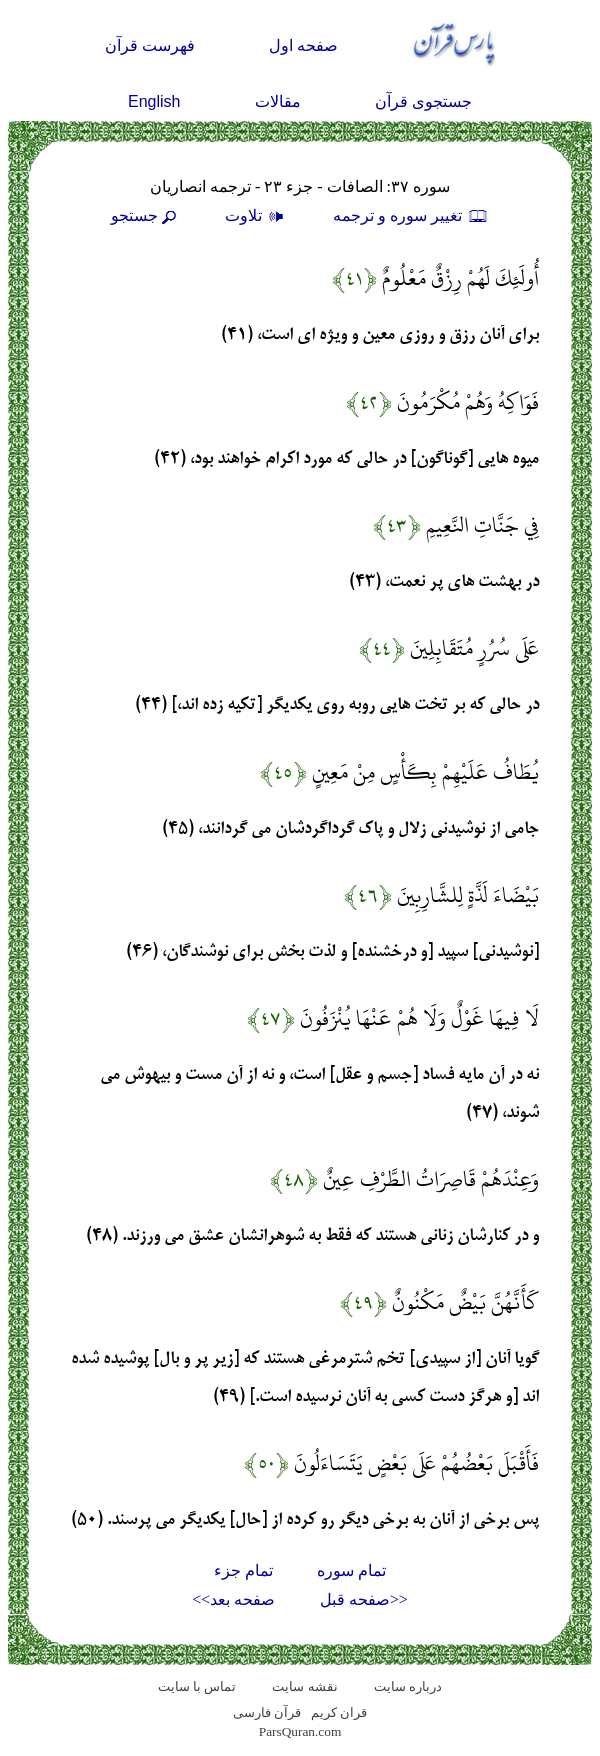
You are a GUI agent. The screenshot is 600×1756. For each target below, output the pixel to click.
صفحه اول (303, 45)
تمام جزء (243, 1570)
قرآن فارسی (267, 1712)
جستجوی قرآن (423, 101)
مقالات (278, 101)
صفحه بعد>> (233, 1599)
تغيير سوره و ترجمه (411, 215)
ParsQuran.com (300, 1731)
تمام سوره (351, 1570)
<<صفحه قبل (364, 1599)
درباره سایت (408, 1686)
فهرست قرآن (150, 45)
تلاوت (257, 215)
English (154, 101)
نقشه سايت (304, 1686)
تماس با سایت (197, 1686)
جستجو (146, 215)
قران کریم (339, 1712)
